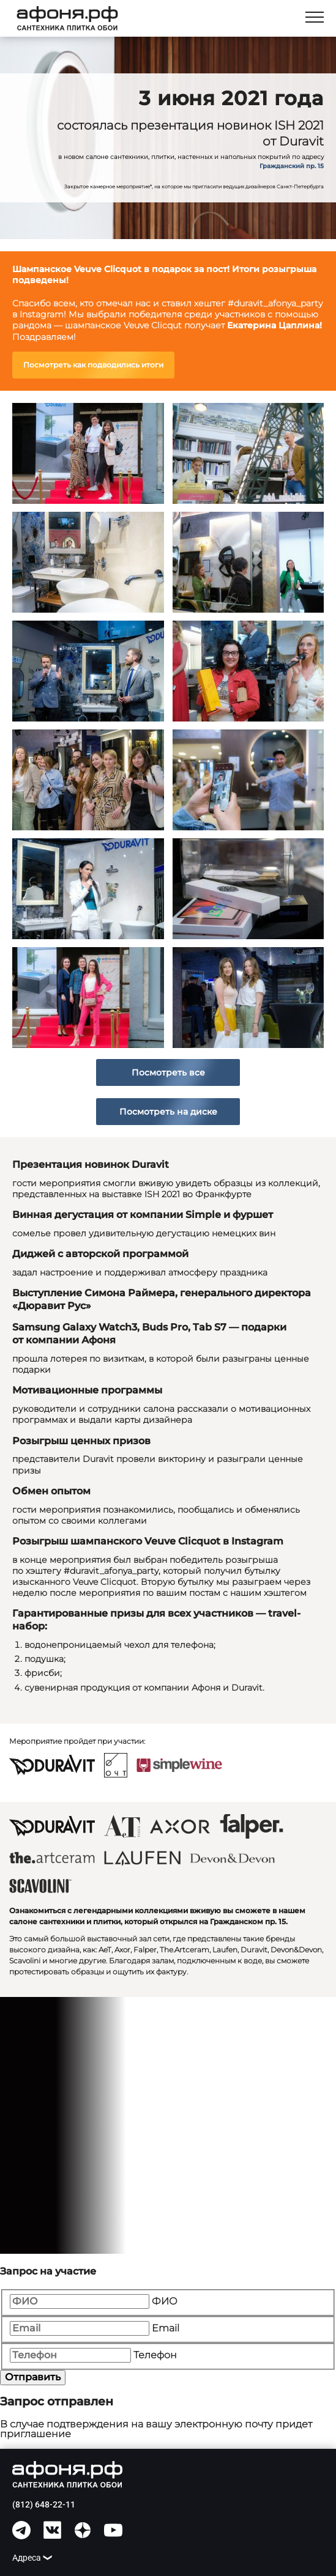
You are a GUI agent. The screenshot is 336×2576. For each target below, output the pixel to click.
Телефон (155, 2355)
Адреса (26, 2558)
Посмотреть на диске (168, 1111)
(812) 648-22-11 (43, 2504)
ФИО (164, 2301)
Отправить (33, 2377)
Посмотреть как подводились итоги (93, 364)
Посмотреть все (168, 1072)
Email (165, 2328)
